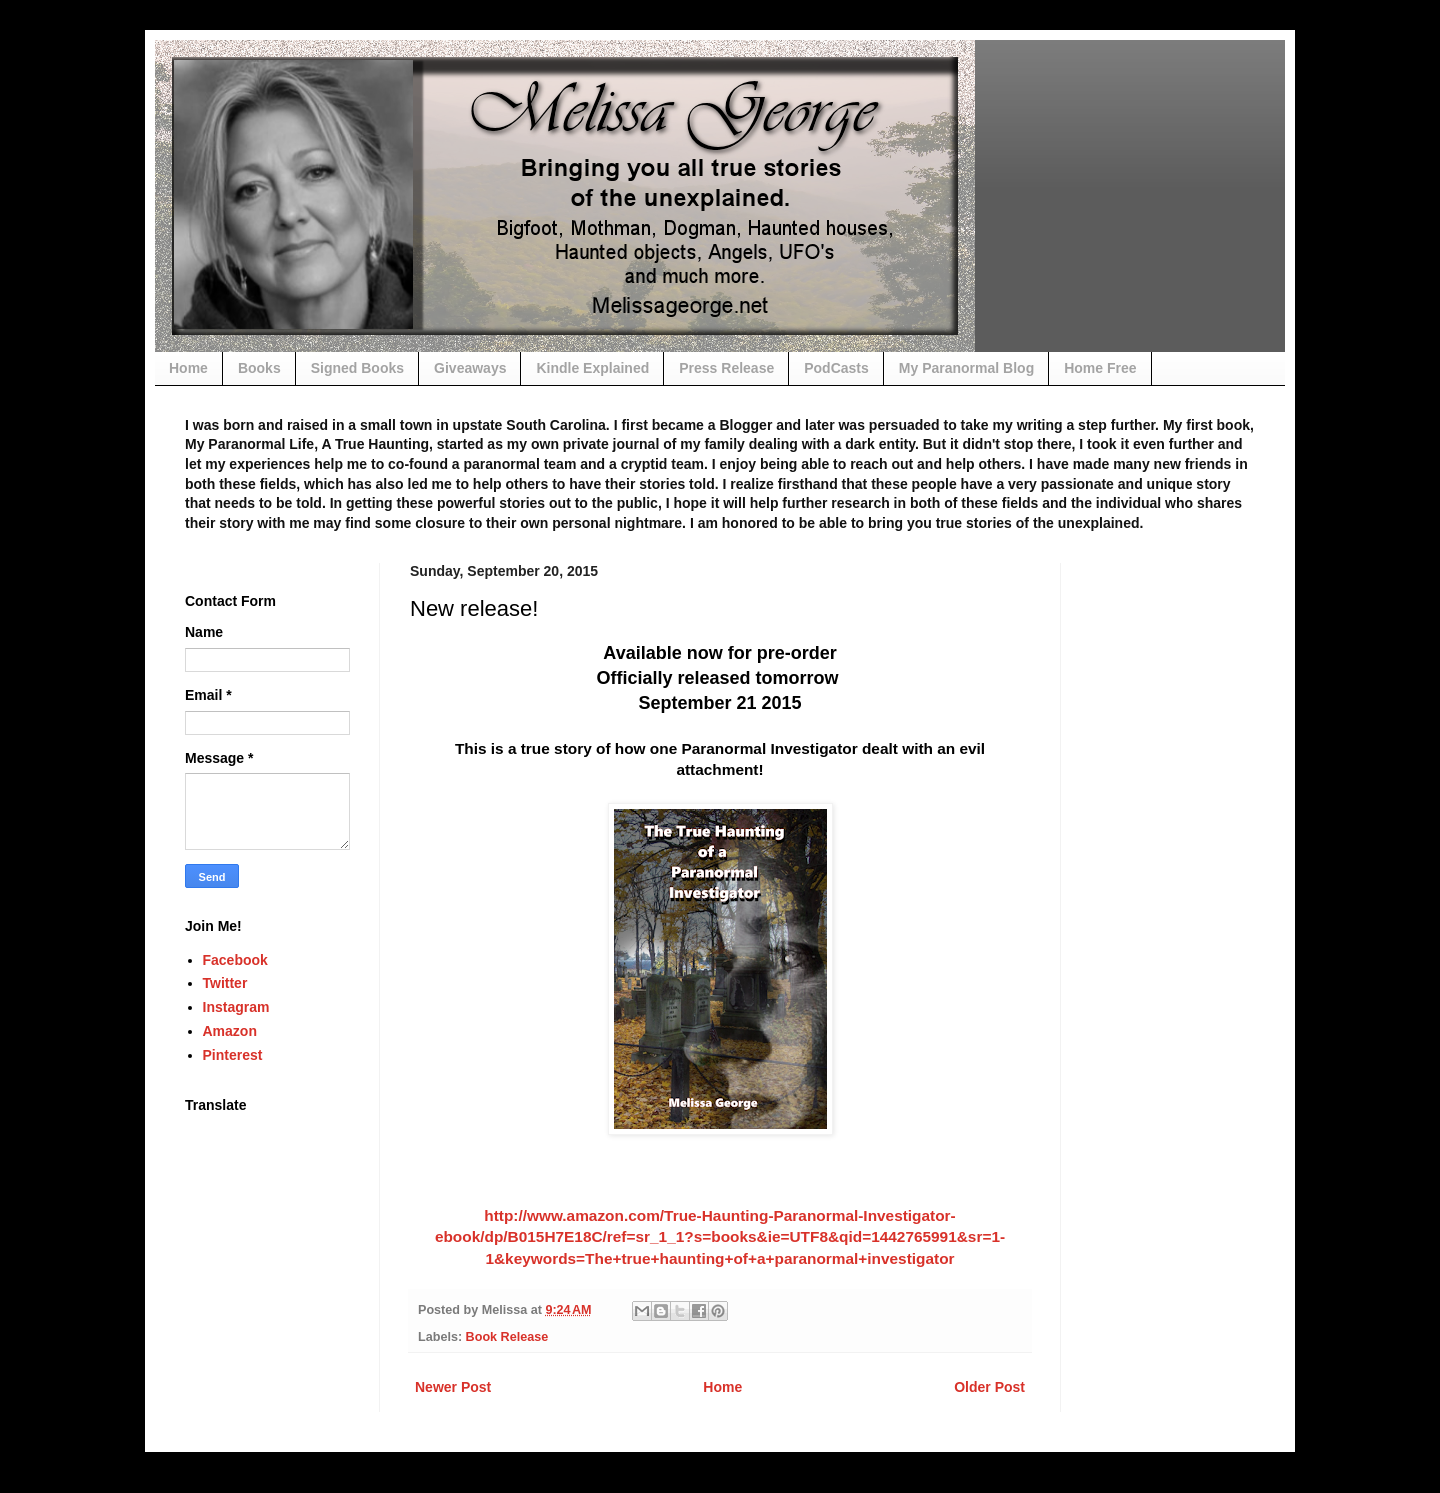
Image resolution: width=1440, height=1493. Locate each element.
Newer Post (453, 1387)
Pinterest (233, 1055)
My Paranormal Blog (966, 368)
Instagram (236, 1007)
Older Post (989, 1387)
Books (259, 368)
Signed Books (357, 368)
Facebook (235, 960)
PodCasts (836, 368)
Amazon (230, 1031)
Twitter (225, 983)
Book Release (507, 1337)
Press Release (726, 368)
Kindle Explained (592, 368)
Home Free (1100, 368)
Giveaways (470, 368)
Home (188, 368)
